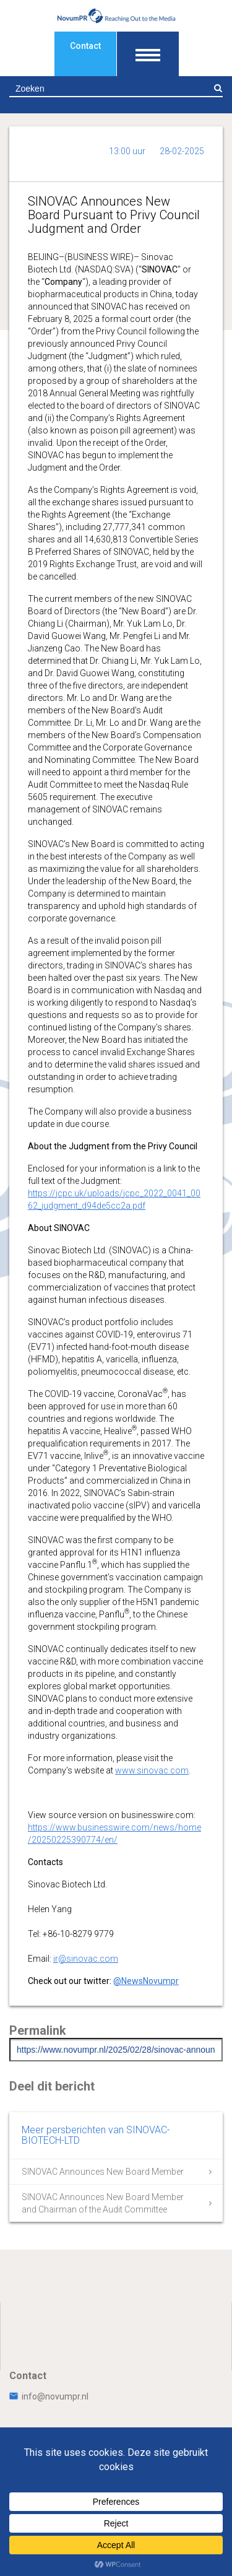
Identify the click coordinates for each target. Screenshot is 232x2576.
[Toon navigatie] (148, 54)
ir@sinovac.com (85, 1959)
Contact (85, 46)
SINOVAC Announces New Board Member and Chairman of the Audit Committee (103, 2203)
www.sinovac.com (152, 1770)
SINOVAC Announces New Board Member (103, 2172)
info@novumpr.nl (48, 2396)
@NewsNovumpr (146, 1981)
